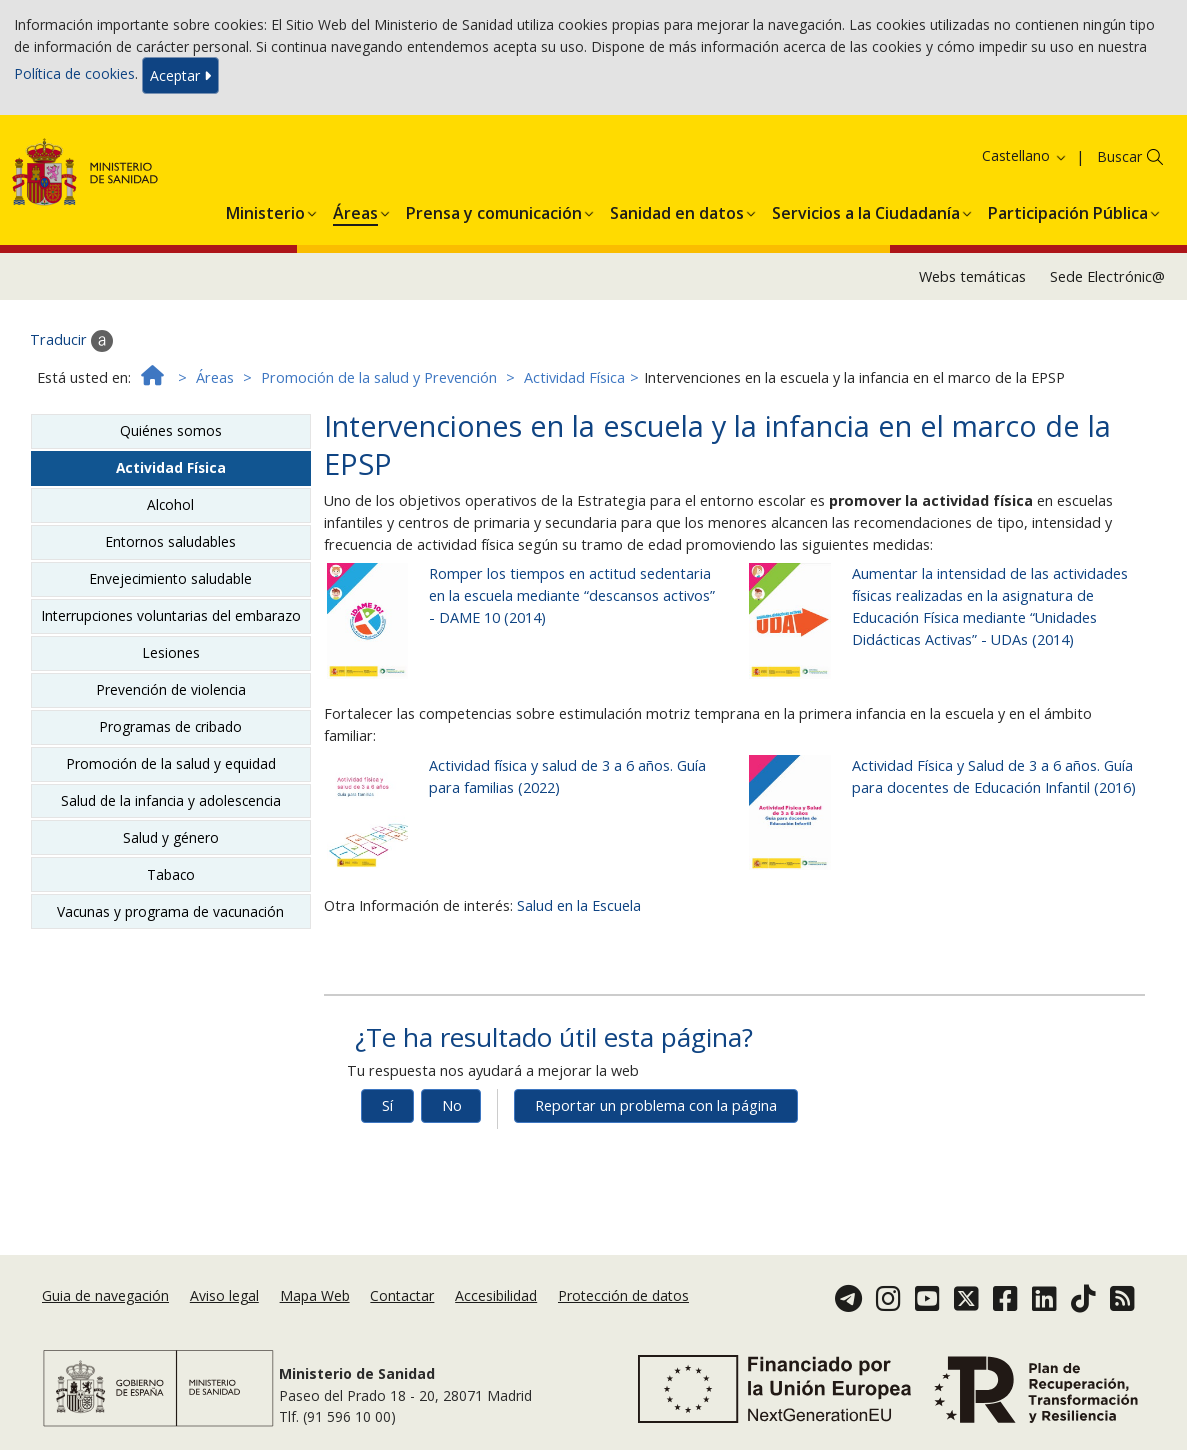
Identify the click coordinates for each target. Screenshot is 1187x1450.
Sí (387, 1105)
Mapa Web (315, 1295)
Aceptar (180, 75)
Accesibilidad (496, 1295)
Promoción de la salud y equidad (171, 763)
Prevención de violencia (171, 689)
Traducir (71, 341)
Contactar (402, 1295)
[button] (265, 210)
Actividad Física (574, 377)
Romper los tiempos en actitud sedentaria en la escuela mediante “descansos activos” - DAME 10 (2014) (572, 595)
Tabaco (171, 874)
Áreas (215, 377)
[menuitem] (265, 210)
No (452, 1105)
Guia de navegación (105, 1295)
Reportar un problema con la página (656, 1105)
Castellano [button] (1025, 155)
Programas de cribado (170, 726)
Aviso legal (224, 1295)
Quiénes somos (171, 430)
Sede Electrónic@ (1107, 276)
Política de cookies (74, 73)
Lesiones (171, 652)
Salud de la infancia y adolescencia (171, 800)
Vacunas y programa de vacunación (170, 911)
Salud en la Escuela (579, 905)
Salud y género (171, 837)
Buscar (1119, 156)
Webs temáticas (972, 276)
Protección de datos (623, 1295)
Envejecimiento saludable (170, 578)
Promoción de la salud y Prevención (379, 377)
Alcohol (170, 504)
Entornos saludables (170, 541)
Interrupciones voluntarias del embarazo (171, 615)
